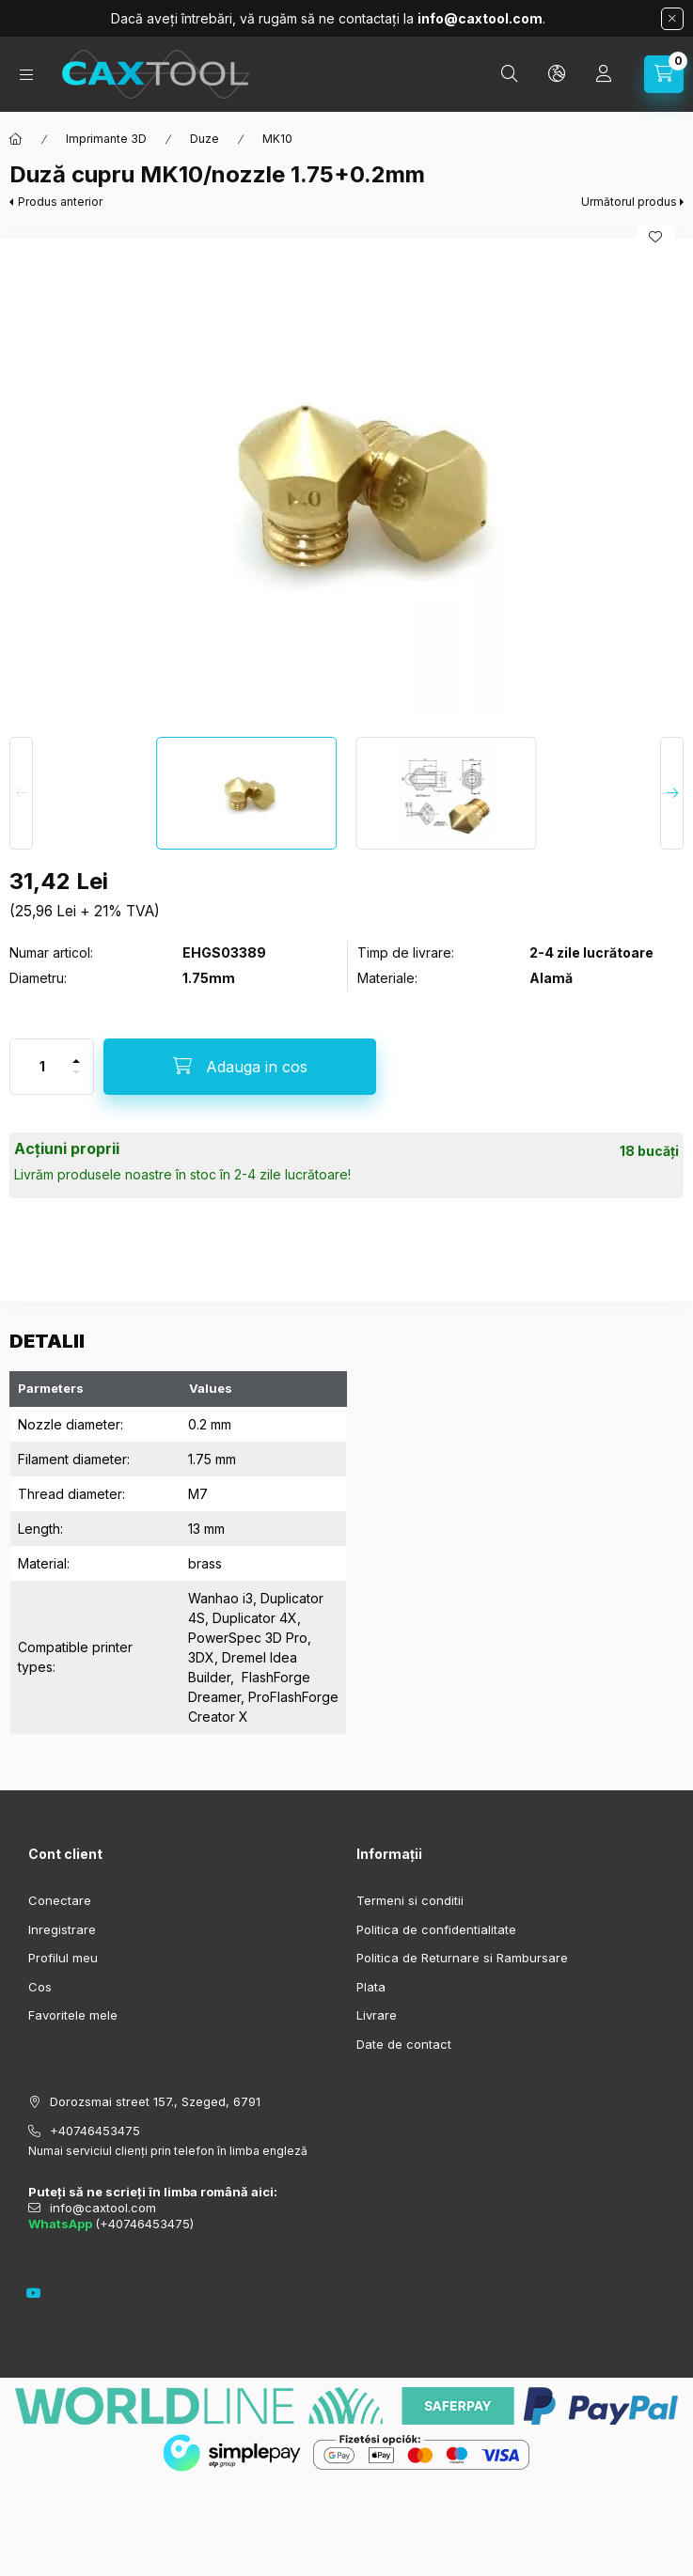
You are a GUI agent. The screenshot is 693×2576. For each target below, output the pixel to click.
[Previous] (21, 793)
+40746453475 (95, 2130)
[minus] (76, 1072)
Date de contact (403, 2044)
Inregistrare (62, 1929)
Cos (40, 1986)
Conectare (59, 1900)
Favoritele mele (73, 2014)
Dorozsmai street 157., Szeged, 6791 (155, 2101)
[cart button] (664, 74)
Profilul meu (63, 1957)
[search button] (509, 74)
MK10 (277, 139)
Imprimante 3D (106, 139)
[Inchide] (672, 19)
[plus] (76, 1061)
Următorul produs (629, 202)
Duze (204, 139)
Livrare (376, 2014)
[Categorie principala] (16, 139)
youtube (34, 2293)
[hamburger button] (26, 74)
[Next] (672, 793)
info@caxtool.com (103, 2208)
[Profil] (603, 74)
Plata (371, 1986)
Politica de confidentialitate (436, 1929)
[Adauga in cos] (239, 1066)
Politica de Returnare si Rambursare (462, 1957)
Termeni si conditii (410, 1900)
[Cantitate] (42, 1066)
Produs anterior (60, 202)
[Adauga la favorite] (655, 237)
